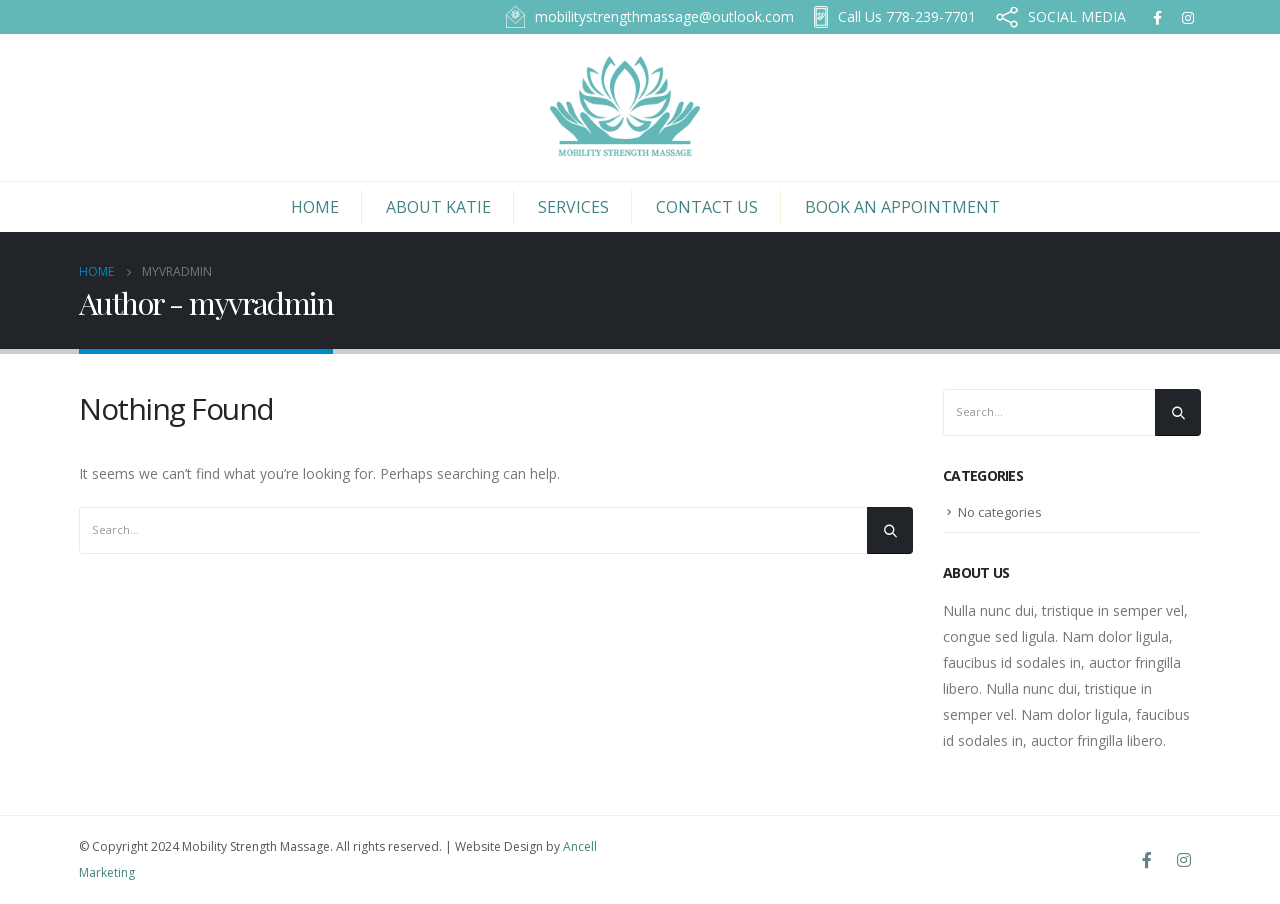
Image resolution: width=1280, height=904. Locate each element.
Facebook (1147, 860)
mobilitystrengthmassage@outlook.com (650, 17)
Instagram (1184, 860)
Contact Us (707, 207)
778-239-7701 (895, 17)
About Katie (438, 207)
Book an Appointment (902, 207)
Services (573, 207)
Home (315, 207)
